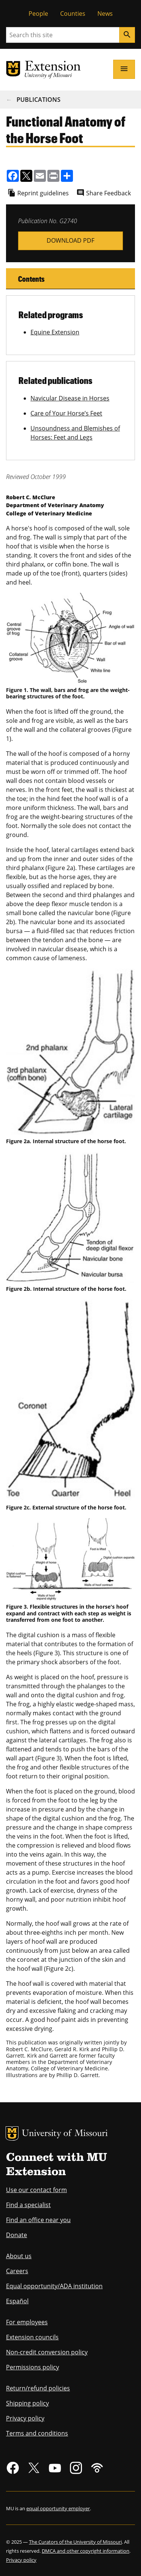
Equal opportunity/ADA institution (54, 2286)
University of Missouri (65, 2134)
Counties (72, 13)
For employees (27, 2322)
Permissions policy (32, 2367)
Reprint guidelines (43, 193)
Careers (17, 2271)
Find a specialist (28, 2205)
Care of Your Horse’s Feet (66, 413)
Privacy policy (25, 2418)
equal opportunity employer (58, 2508)
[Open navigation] (124, 69)
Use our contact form (36, 2190)
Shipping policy (27, 2403)
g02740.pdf (70, 240)
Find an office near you (38, 2220)
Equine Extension (54, 332)
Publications (39, 99)
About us (19, 2256)
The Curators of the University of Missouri (75, 2541)
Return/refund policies (38, 2388)
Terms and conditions (37, 2433)
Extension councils (32, 2337)
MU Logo (12, 2133)
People (38, 13)
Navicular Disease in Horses (69, 398)
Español (17, 2301)
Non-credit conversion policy (47, 2352)
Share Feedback (108, 193)
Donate (16, 2235)
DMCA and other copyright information (85, 2550)
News (105, 13)
